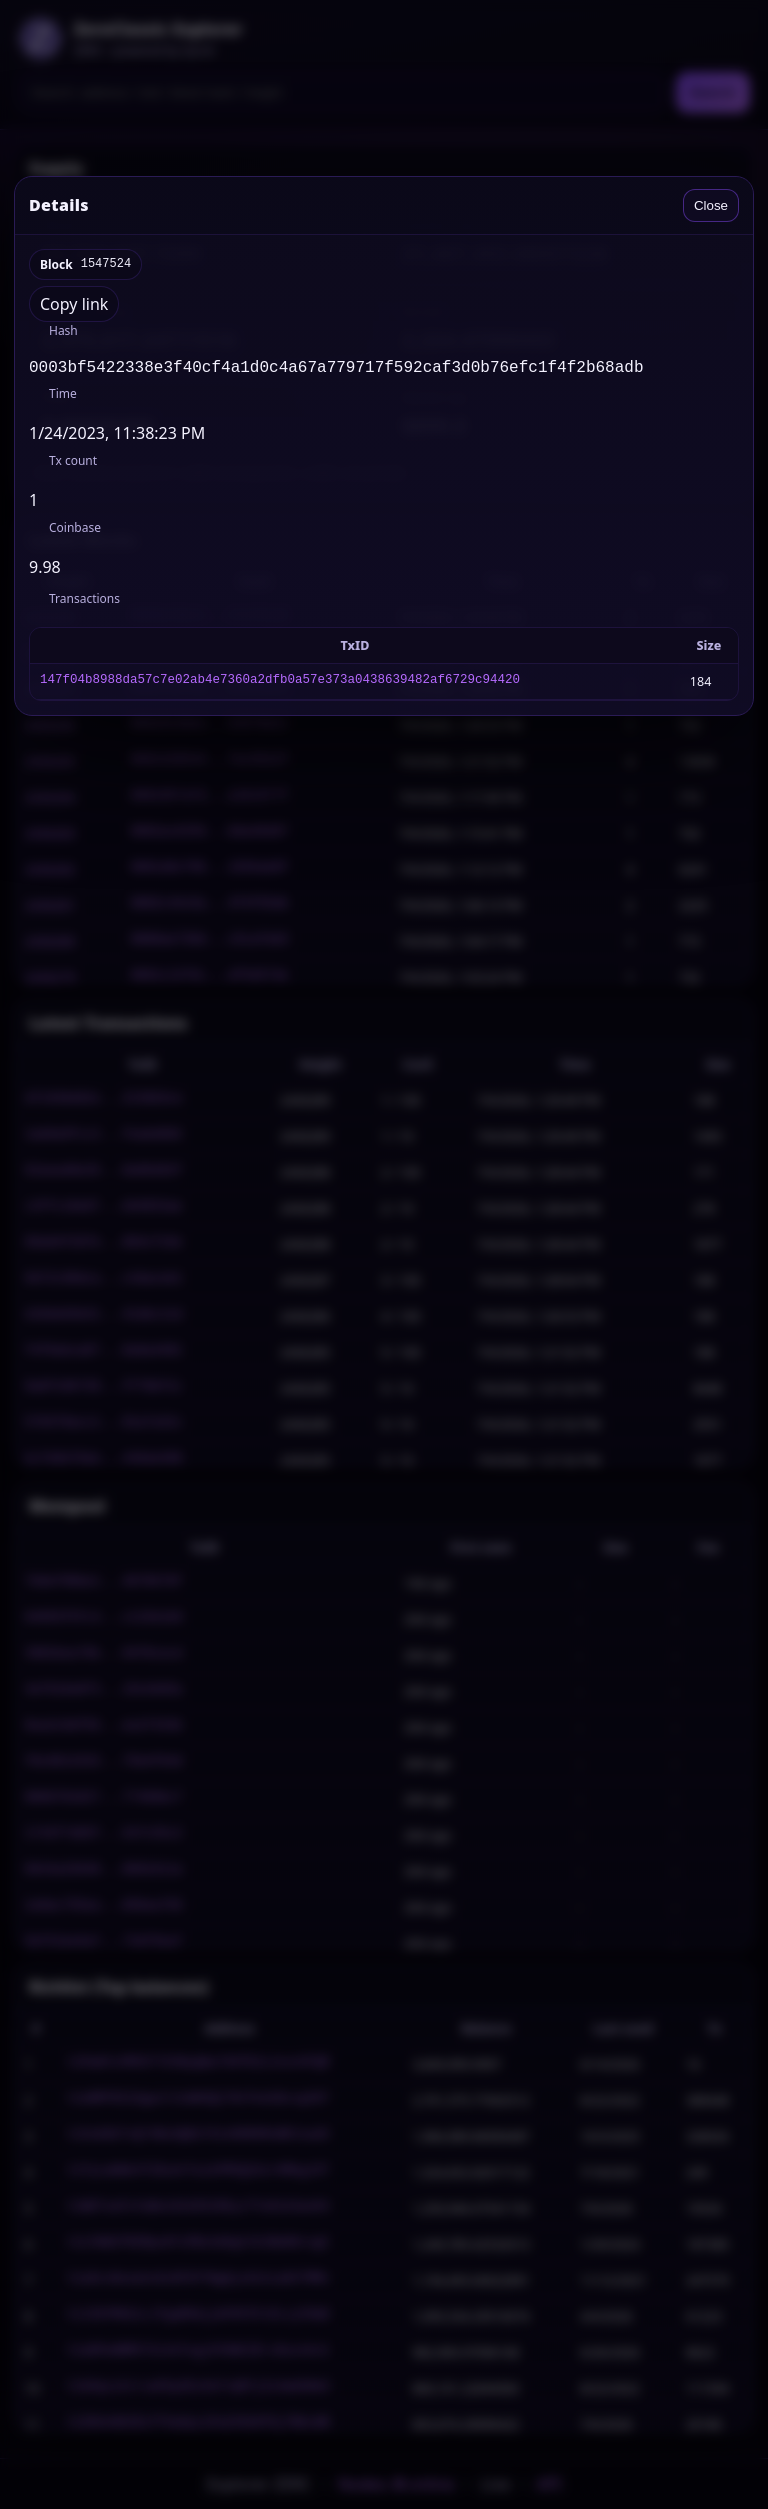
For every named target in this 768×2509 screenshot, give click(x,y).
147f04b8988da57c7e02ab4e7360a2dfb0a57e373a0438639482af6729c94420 (280, 685)
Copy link (74, 304)
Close (711, 205)
